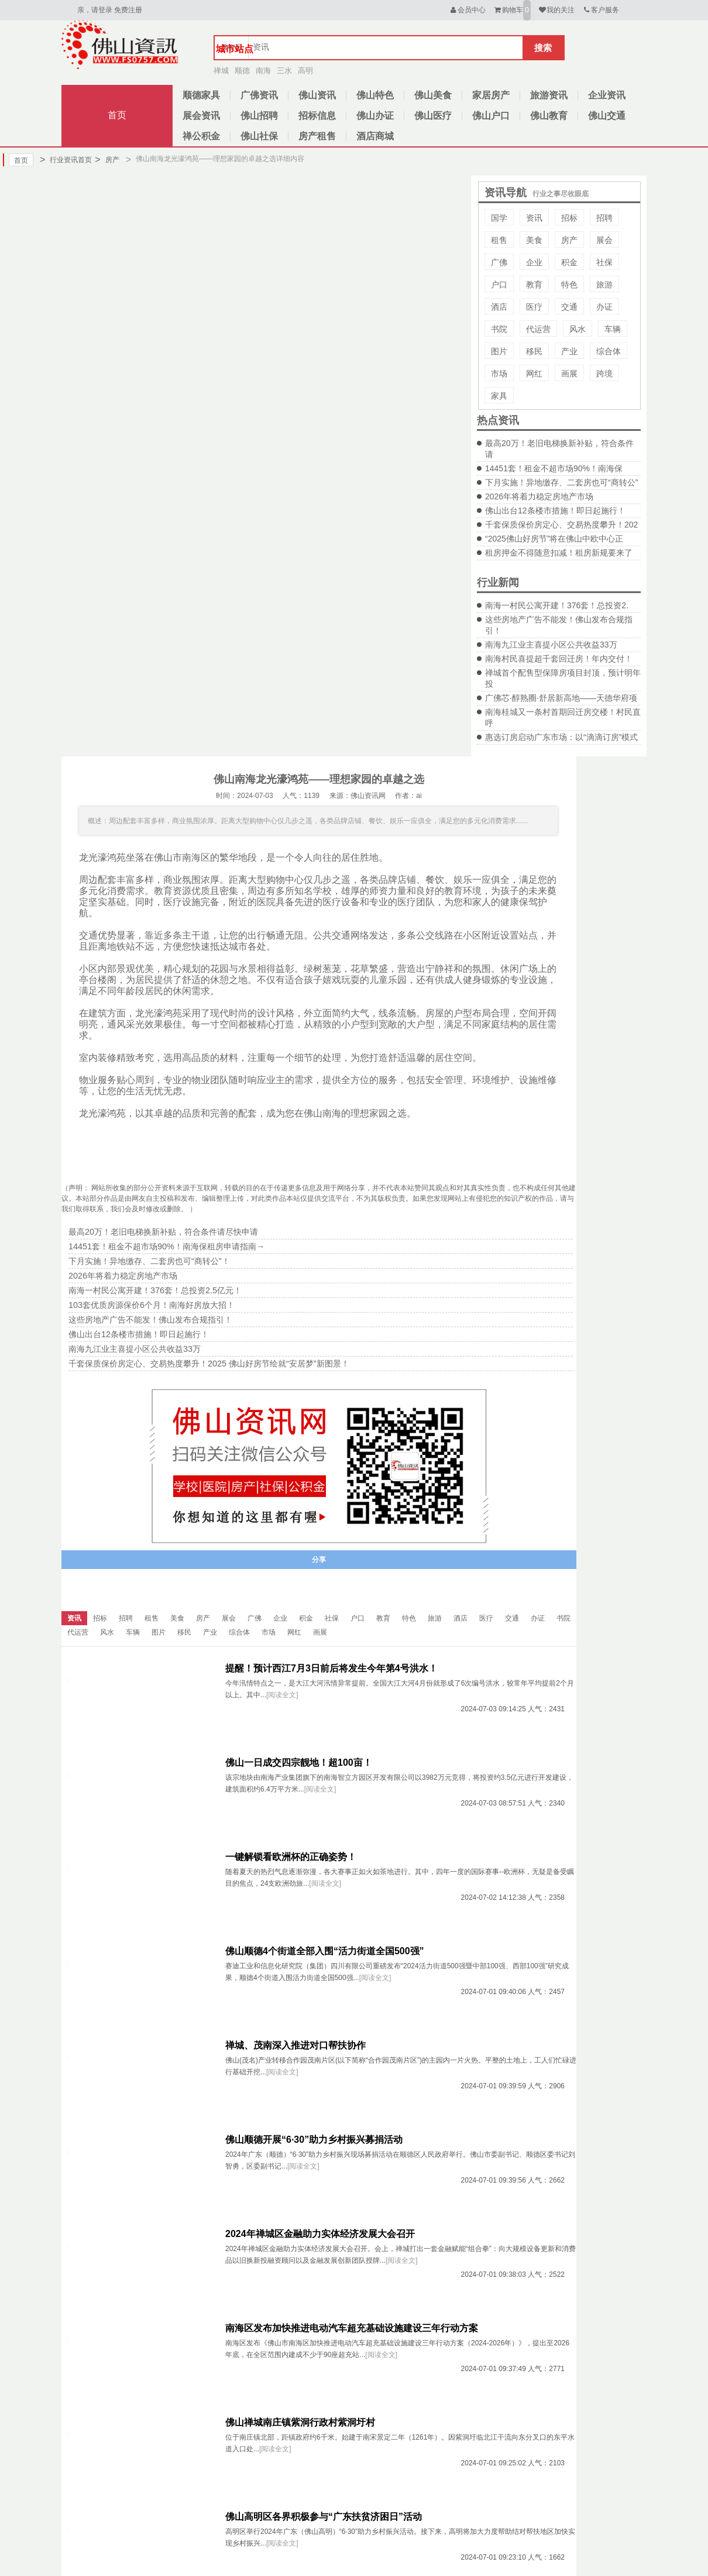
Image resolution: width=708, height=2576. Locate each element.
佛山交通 (606, 116)
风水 (577, 329)
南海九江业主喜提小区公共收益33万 (551, 644)
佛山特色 (375, 95)
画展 (569, 373)
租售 (499, 240)
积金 (569, 262)
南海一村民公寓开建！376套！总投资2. (556, 605)
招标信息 (317, 116)
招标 (569, 217)
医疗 (534, 306)
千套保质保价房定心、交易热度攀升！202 (561, 524)
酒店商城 (375, 136)
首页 (117, 115)
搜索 (543, 48)
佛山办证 (375, 116)
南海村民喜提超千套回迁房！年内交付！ (559, 658)
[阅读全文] (282, 1695)
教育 (534, 284)
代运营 (538, 329)
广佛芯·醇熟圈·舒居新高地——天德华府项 (561, 698)
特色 (569, 284)
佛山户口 (491, 116)
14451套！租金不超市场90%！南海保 (554, 468)
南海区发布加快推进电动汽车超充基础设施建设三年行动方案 (351, 2328)
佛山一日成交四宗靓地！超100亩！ (298, 1762)
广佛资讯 (259, 95)
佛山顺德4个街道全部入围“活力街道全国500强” (324, 1951)
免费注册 (128, 10)
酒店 (499, 306)
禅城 (221, 70)
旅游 (604, 284)
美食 (534, 240)
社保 (604, 262)
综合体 (608, 351)
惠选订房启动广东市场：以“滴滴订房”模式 (561, 737)
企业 (534, 262)
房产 (107, 159)
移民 (534, 351)
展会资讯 (201, 116)
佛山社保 (259, 136)
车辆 (612, 329)
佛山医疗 (433, 116)
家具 (499, 395)
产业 (569, 351)
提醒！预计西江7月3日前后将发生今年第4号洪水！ (331, 1668)
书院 (499, 329)
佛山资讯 (317, 95)
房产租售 (317, 136)
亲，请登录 (94, 10)
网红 (534, 373)
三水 (284, 70)
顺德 (242, 70)
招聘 (604, 217)
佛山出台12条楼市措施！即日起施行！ (555, 510)
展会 (604, 240)
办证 (604, 306)
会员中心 (467, 10)
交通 (569, 306)
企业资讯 (606, 95)
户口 (499, 284)
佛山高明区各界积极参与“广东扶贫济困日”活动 (323, 2517)
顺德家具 (201, 95)
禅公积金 (201, 136)
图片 (499, 351)
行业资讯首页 (66, 159)
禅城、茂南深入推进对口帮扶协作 (295, 2045)
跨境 (604, 373)
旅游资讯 (549, 95)
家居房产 (491, 95)
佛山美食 (433, 95)
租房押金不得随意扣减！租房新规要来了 (559, 552)
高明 (305, 70)
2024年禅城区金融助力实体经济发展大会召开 (320, 2234)
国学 (499, 217)
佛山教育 (549, 116)
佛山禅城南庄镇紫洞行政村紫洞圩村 (300, 2422)
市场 (499, 373)
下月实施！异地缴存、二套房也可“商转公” (561, 482)
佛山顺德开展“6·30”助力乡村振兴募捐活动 (314, 2140)
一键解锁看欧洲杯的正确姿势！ (290, 1857)
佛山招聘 (259, 116)
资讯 (534, 217)
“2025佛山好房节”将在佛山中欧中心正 (554, 538)
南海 (263, 70)
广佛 (499, 262)
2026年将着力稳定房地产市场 (539, 496)
